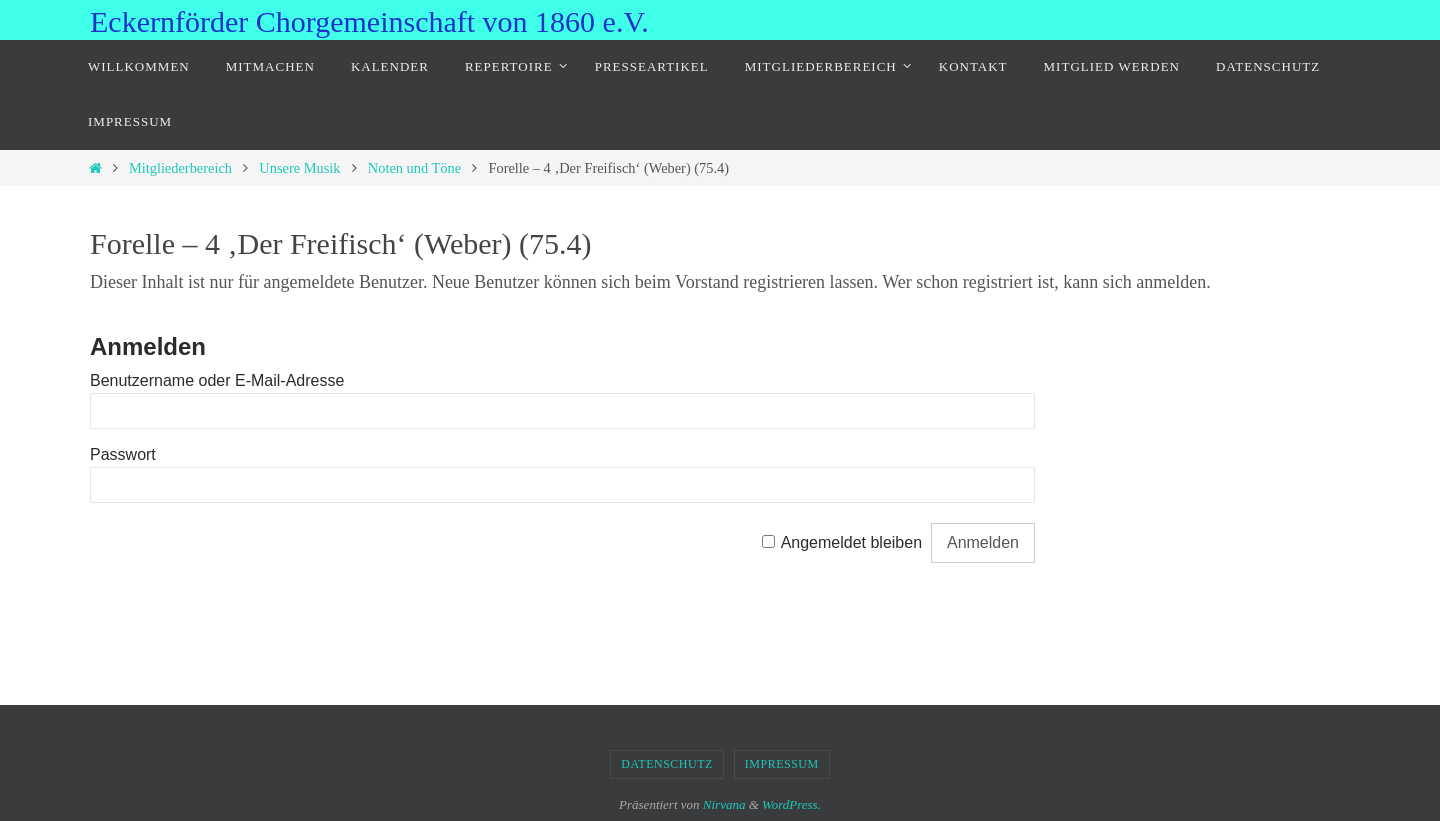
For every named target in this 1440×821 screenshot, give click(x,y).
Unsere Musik (299, 168)
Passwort (123, 454)
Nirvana (724, 804)
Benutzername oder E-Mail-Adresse (217, 380)
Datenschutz (667, 764)
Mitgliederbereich (180, 168)
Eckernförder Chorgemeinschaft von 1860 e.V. (369, 21)
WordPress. (791, 804)
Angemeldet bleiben (851, 542)
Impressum (782, 764)
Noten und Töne (414, 168)
